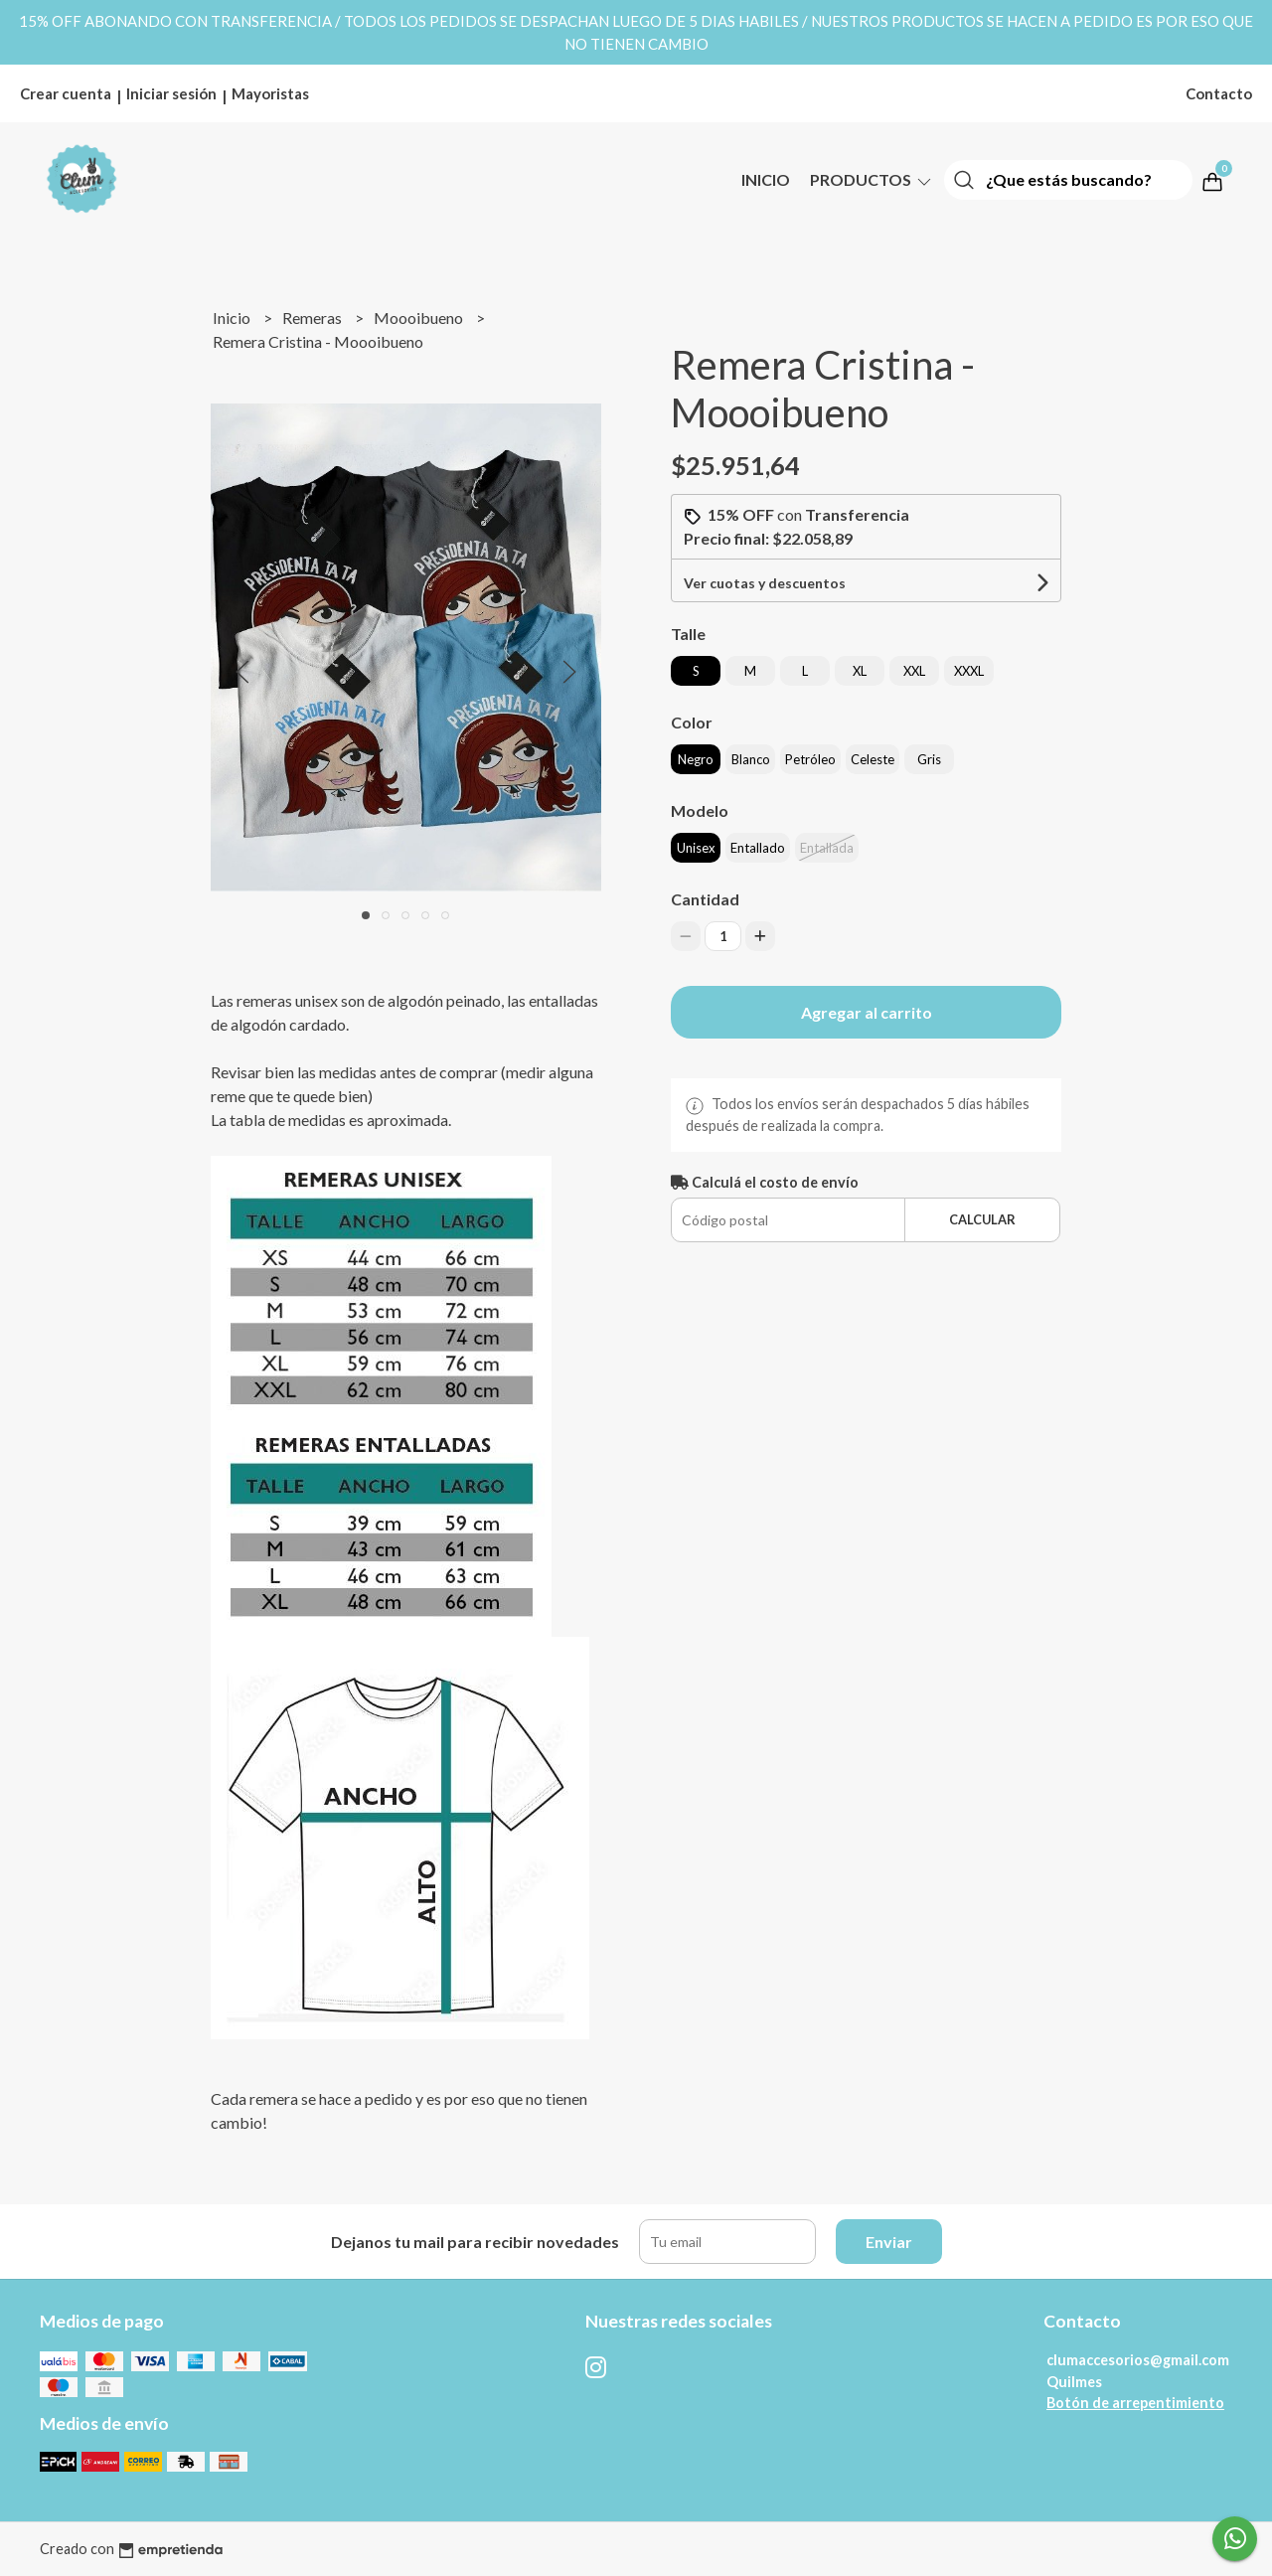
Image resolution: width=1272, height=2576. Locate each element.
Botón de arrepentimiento (1135, 2402)
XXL (914, 671)
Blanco (750, 759)
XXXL (969, 671)
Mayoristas (270, 93)
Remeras (313, 317)
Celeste (872, 759)
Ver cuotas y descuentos (765, 582)
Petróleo (810, 759)
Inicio (765, 179)
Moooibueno (420, 317)
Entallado (757, 848)
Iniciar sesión (171, 93)
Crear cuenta (65, 93)
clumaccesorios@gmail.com (1137, 2359)
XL (860, 671)
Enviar (889, 2241)
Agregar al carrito (866, 1012)
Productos (872, 179)
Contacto (1219, 93)
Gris (929, 759)
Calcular (982, 1219)
